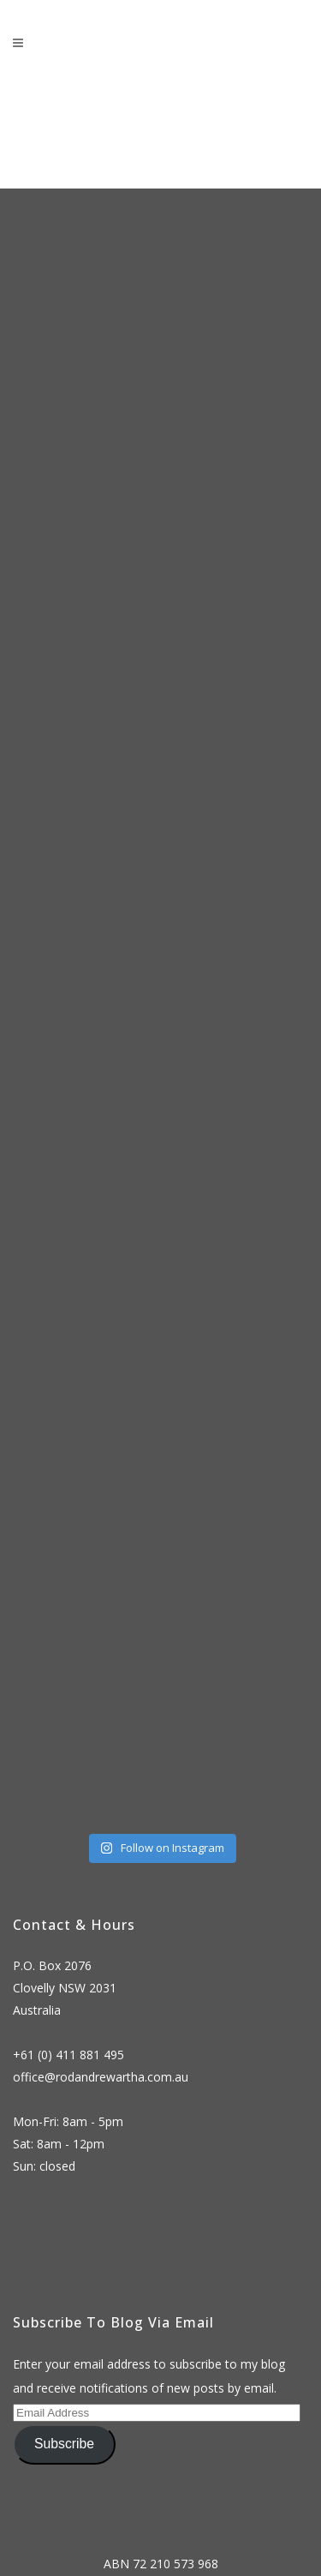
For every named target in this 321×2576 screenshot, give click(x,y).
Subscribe (64, 2443)
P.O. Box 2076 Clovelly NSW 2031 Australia (64, 1987)
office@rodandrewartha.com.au (100, 2077)
